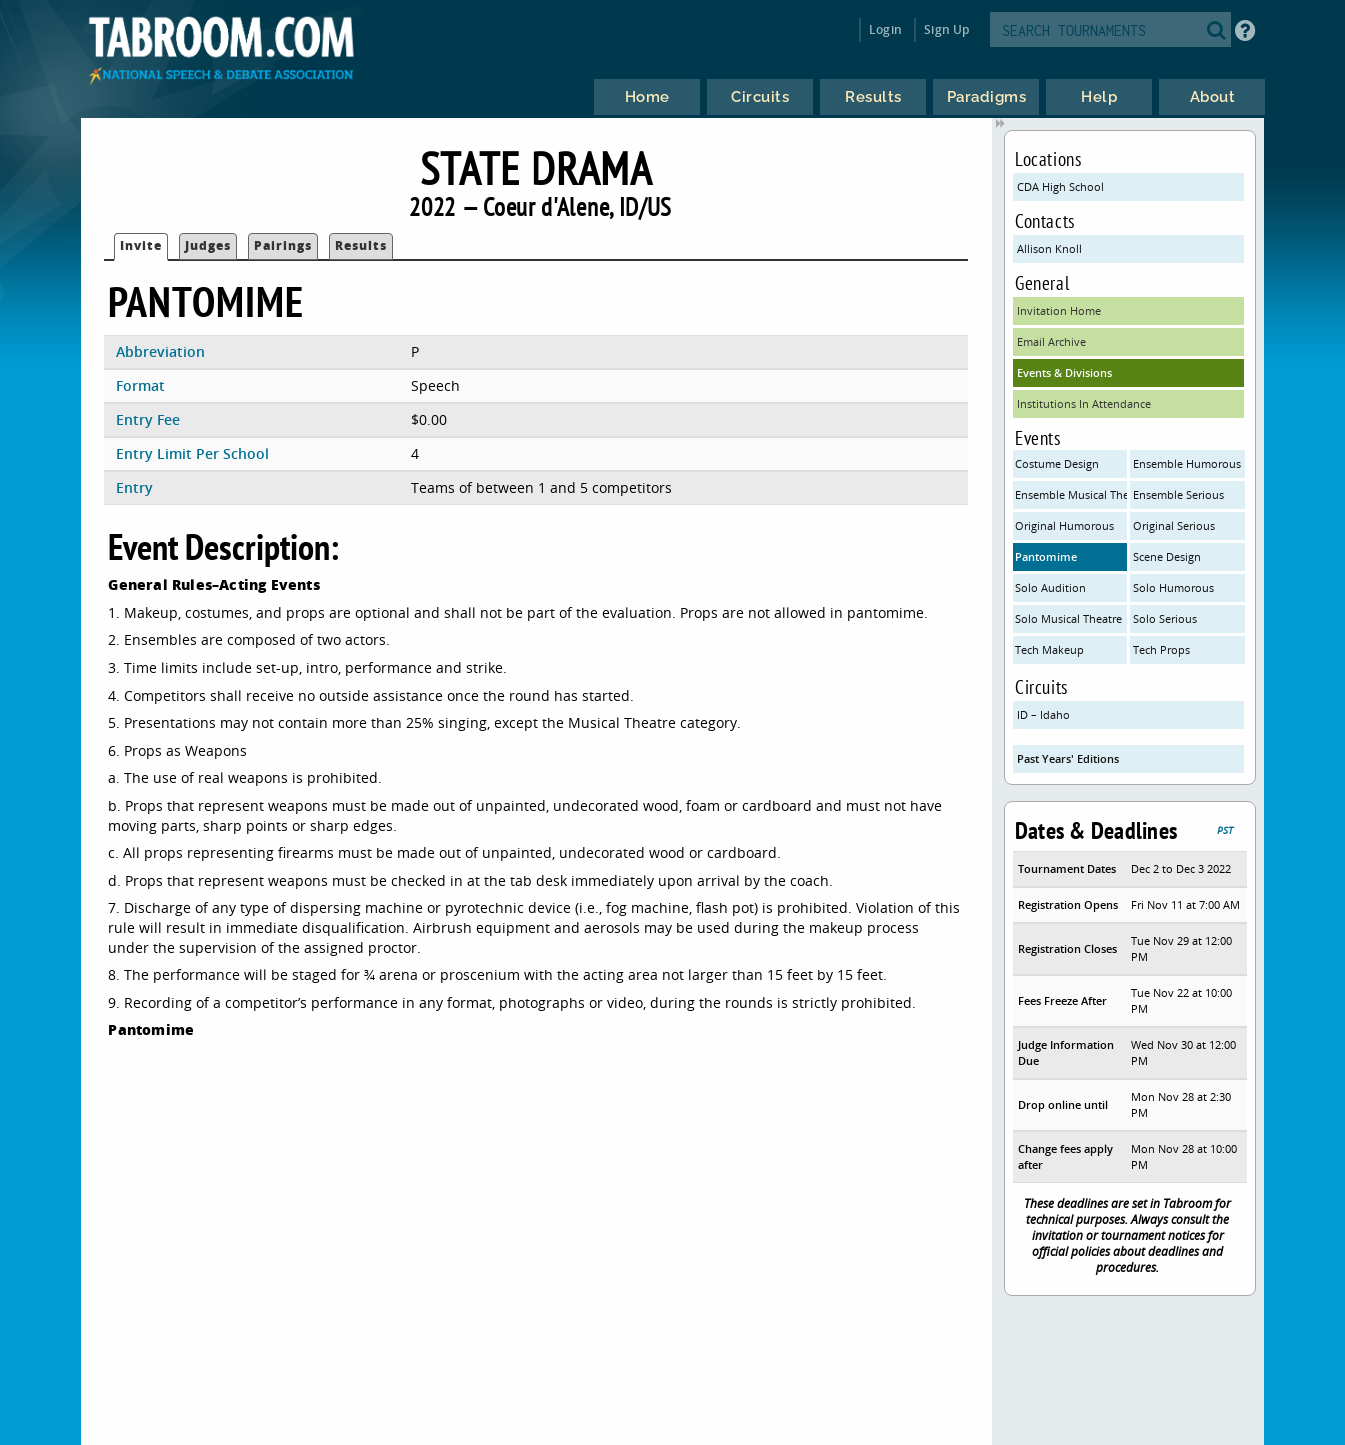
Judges (208, 245)
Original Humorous (1064, 525)
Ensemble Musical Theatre (1071, 494)
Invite (141, 245)
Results (361, 245)
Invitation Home (1059, 310)
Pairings (283, 245)
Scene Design (1167, 556)
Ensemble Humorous (1187, 463)
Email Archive (1051, 341)
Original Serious (1174, 525)
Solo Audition (1050, 587)
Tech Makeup (1049, 649)
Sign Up (946, 29)
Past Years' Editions (1068, 758)
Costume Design (1057, 463)
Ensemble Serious (1178, 494)
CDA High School (1060, 186)
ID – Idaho (1043, 714)
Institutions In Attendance (1084, 403)
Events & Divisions (1064, 372)
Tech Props (1161, 649)
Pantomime (1046, 556)
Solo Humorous (1173, 587)
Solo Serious (1165, 618)
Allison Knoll (1049, 248)
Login (885, 29)
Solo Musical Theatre (1068, 618)
